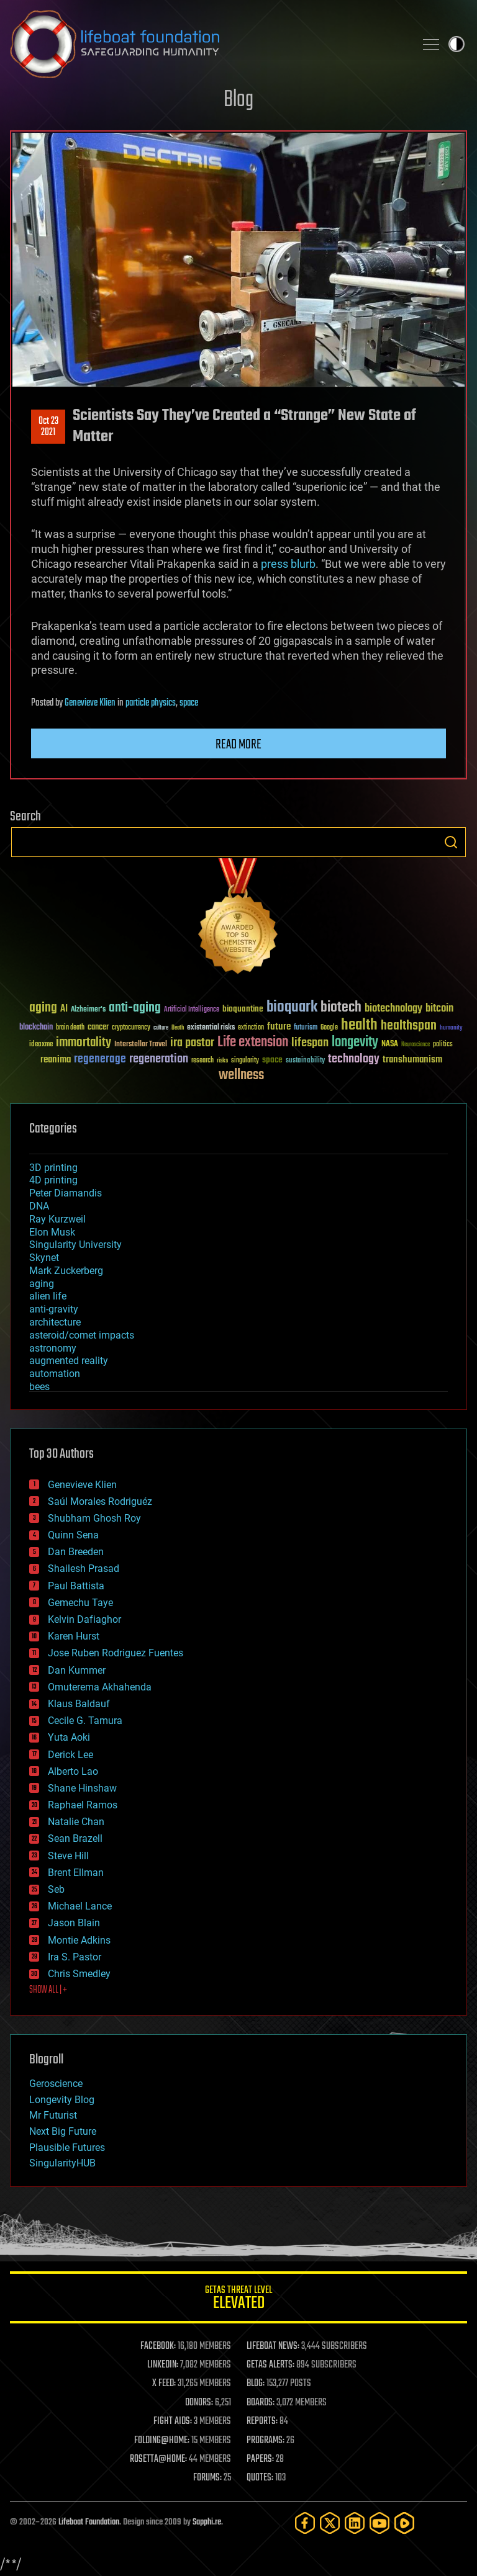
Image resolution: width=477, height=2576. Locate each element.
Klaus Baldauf (79, 1704)
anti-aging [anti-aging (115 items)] (135, 1008)
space (188, 703)
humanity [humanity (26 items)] (451, 1028)
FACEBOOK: (158, 2346)
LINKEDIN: (162, 2365)
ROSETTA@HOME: (158, 2459)
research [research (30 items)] (202, 1061)
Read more (238, 744)
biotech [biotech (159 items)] (340, 1007)
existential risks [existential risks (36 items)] (211, 1028)
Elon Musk (52, 1232)
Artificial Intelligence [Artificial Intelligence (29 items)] (191, 1010)
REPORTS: (262, 2421)
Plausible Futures (67, 2147)
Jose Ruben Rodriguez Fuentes (115, 1653)
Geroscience (56, 2083)
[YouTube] (379, 2523)
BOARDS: (261, 2403)
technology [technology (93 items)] (353, 1059)
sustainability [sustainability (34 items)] (305, 1061)
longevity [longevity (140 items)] (355, 1042)
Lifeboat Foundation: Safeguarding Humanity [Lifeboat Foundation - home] (207, 44)
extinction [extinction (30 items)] (251, 1028)
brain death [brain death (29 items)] (70, 1028)
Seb (56, 1889)
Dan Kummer (77, 1670)
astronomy (52, 1348)
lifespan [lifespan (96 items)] (310, 1043)
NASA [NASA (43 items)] (389, 1044)
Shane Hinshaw (82, 1788)
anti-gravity (53, 1309)
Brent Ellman (76, 1872)
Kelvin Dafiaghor (84, 1619)
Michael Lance (80, 1906)
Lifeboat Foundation (88, 2522)
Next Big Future (62, 2131)
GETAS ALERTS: (270, 2365)
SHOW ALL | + (48, 1990)
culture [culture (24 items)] (160, 1028)
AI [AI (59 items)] (64, 1009)
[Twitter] (330, 2523)
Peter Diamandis (65, 1193)
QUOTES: (260, 2478)
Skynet (44, 1257)
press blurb (288, 563)
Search (451, 842)
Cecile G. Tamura (85, 1720)
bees (39, 1387)
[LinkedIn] (355, 2523)
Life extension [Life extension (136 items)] (252, 1042)
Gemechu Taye (80, 1603)
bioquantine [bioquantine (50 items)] (242, 1008)
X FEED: (164, 2384)
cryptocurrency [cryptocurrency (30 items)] (131, 1028)
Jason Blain (74, 1923)
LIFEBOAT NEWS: (273, 2346)
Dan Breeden (76, 1552)
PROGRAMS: (265, 2441)
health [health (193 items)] (359, 1025)
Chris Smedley (79, 1974)
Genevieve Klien (90, 703)
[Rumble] (404, 2523)
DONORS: (199, 2403)
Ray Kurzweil (57, 1219)
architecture (55, 1322)
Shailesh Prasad (83, 1568)
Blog (238, 100)
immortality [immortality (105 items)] (83, 1042)
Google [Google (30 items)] (329, 1028)
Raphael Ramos (82, 1805)
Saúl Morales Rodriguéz (100, 1501)
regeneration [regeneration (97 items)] (158, 1059)
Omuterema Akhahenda (100, 1687)
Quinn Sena (73, 1535)
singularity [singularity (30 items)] (245, 1061)
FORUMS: (207, 2478)
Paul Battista (76, 1586)
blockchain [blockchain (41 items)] (36, 1028)
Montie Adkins (79, 1940)
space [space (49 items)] (272, 1059)
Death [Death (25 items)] (177, 1028)
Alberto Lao (73, 1771)
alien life (47, 1296)
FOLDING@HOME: (161, 2441)
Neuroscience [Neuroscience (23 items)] (415, 1045)
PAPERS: (260, 2459)
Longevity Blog (61, 2100)
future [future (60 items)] (279, 1027)
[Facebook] (305, 2523)
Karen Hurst (73, 1636)
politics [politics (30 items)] (443, 1045)
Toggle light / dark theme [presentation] (456, 44)
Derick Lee (70, 1755)
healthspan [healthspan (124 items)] (409, 1026)
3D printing (53, 1168)
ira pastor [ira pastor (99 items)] (192, 1043)
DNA (39, 1206)
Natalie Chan (76, 1822)
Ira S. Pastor (74, 1957)
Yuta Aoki (69, 1737)
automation (54, 1374)
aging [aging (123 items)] (43, 1008)
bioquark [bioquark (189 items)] (291, 1007)
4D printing (53, 1180)
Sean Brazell (75, 1838)
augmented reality (68, 1361)
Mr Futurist (53, 2115)
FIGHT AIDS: (172, 2421)
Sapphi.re (207, 2522)
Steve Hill (68, 1856)
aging (41, 1284)
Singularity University (75, 1244)
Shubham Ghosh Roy (94, 1518)
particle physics (150, 703)
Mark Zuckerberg (66, 1271)
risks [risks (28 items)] (222, 1060)
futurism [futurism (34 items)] (305, 1028)
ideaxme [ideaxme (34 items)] (41, 1045)
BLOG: (256, 2384)
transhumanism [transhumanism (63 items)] (412, 1060)
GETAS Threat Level (238, 2299)
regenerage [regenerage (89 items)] (100, 1059)
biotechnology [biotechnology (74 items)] (393, 1008)
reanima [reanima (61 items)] (55, 1060)
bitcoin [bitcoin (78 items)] (439, 1008)
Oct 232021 (48, 427)
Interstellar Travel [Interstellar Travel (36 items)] (140, 1044)
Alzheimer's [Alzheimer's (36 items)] (88, 1010)
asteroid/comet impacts (81, 1335)
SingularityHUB (62, 2163)
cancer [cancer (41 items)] (98, 1028)
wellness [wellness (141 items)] (241, 1075)
